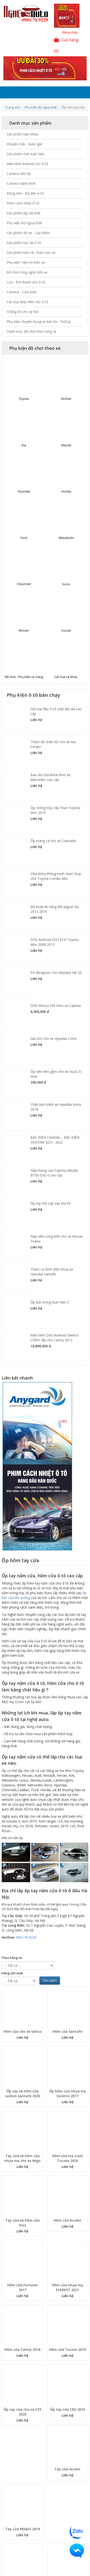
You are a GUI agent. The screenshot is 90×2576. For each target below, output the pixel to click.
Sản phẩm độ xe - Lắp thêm (28, 232)
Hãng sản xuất (12, 1973)
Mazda (66, 445)
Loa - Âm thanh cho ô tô (26, 282)
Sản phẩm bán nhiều (22, 134)
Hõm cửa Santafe (67, 2031)
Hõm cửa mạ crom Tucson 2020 (67, 2158)
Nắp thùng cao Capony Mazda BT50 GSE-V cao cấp (54, 1172)
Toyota (24, 398)
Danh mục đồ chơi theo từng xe (31, 331)
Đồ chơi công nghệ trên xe (27, 272)
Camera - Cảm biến (22, 292)
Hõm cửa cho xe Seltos (22, 2031)
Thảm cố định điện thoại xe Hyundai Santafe (51, 1271)
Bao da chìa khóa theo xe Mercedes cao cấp (50, 777)
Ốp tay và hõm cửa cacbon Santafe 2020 (22, 2093)
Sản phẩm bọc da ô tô (24, 242)
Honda (66, 491)
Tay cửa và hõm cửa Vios (22, 2222)
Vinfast (66, 398)
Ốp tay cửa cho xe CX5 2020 (22, 2411)
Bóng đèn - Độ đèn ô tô (25, 193)
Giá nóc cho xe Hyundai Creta (53, 1038)
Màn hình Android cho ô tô (27, 163)
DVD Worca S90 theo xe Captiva (55, 1005)
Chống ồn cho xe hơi (22, 311)
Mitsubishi (66, 538)
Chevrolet (24, 584)
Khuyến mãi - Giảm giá (24, 144)
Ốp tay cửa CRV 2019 (67, 2409)
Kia (24, 445)
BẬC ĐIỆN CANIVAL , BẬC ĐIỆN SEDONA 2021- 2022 (54, 1139)
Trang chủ (12, 107)
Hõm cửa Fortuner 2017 (22, 2287)
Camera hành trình (21, 183)
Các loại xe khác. (66, 677)
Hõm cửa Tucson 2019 (67, 2349)
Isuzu (66, 584)
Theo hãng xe (11, 1958)
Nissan (24, 630)
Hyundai (24, 491)
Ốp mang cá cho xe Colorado (53, 840)
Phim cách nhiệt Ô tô (23, 203)
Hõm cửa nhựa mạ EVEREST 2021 (67, 2287)
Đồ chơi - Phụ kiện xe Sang (24, 677)
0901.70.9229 (26, 1937)
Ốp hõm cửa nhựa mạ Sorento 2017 (67, 2093)
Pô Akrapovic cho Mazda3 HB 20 (56, 972)
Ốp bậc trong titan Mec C (50, 1302)
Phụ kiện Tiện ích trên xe (26, 262)
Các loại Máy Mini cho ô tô (27, 302)
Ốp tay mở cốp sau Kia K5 (50, 1203)
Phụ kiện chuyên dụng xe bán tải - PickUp (39, 321)
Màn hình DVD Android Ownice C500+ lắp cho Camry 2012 (54, 1337)
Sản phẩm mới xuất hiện (25, 154)
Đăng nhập (70, 32)
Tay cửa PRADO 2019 (22, 2529)
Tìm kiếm (49, 1980)
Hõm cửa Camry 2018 (22, 2349)
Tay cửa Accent (67, 2469)
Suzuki (66, 630)
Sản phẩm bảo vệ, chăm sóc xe (31, 252)
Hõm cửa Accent (67, 2220)
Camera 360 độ (19, 173)
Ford (24, 538)
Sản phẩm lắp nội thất (24, 213)
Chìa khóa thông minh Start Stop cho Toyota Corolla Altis (55, 876)
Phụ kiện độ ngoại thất (41, 107)
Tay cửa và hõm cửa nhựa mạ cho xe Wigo (22, 2158)
